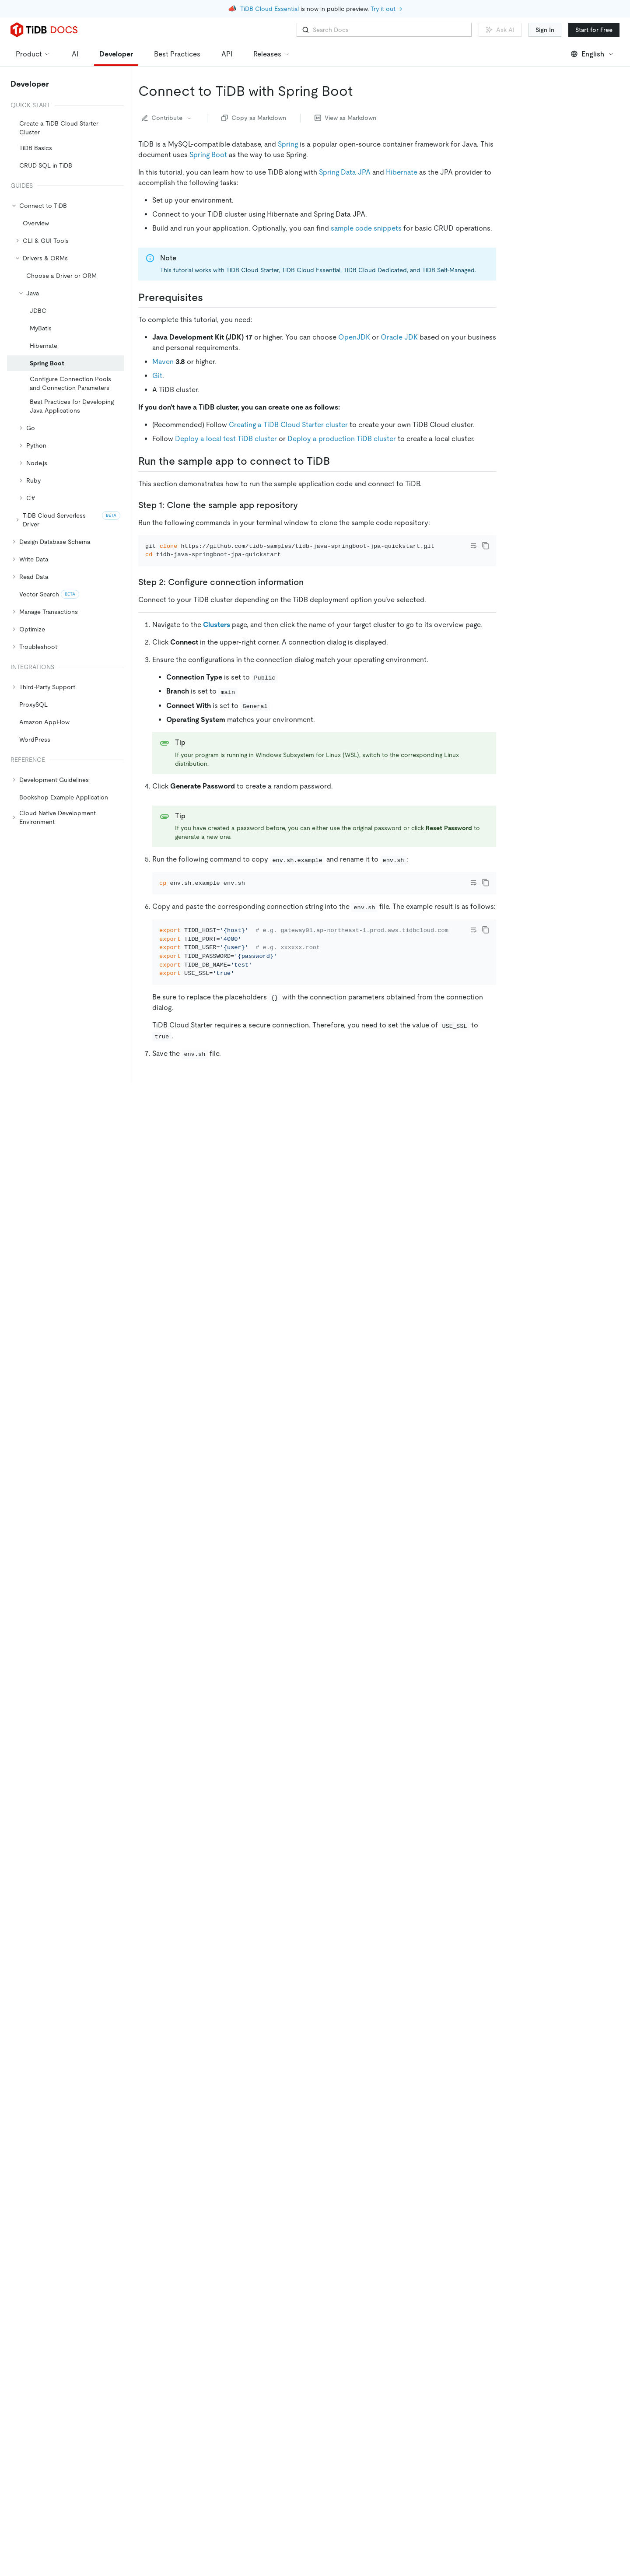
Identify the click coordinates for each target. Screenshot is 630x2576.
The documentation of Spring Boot (221, 2103)
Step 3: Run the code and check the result (572, 180)
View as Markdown (345, 117)
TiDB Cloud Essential (269, 8)
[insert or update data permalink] (229, 1796)
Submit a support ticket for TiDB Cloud (214, 2275)
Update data (306, 1856)
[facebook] (537, 2422)
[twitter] (501, 2422)
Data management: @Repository (566, 221)
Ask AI (500, 29)
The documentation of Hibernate (218, 2131)
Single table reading (314, 2159)
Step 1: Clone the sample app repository (562, 138)
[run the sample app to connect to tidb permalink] (337, 461)
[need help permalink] (201, 2238)
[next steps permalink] (198, 2039)
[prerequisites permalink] (210, 297)
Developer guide (446, 2149)
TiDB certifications (391, 2187)
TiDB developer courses (291, 2187)
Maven (163, 361)
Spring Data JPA (345, 172)
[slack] (556, 2422)
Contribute (167, 117)
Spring (288, 144)
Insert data (253, 1856)
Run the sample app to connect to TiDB (563, 117)
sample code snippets (366, 228)
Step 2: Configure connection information (563, 159)
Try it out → (386, 8)
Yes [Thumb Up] (152, 2334)
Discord (239, 2261)
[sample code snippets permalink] (254, 1286)
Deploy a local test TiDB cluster (226, 439)
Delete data (254, 2017)
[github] (482, 2422)
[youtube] (593, 2422)
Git (157, 376)
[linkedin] (519, 2422)
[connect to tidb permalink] (212, 1357)
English (592, 54)
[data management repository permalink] (283, 1609)
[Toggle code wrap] (473, 546)
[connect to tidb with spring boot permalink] (359, 91)
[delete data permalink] (192, 1957)
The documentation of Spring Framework (231, 2089)
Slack (270, 2261)
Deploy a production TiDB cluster (341, 439)
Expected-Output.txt (220, 1264)
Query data (254, 1936)
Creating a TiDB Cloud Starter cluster (288, 425)
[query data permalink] (190, 1877)
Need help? (530, 282)
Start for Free (593, 29)
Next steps (529, 270)
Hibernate (401, 172)
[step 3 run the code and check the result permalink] (313, 1128)
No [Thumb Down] (187, 2334)
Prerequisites (532, 100)
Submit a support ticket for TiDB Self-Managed (226, 2289)
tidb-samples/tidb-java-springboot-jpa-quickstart (409, 1326)
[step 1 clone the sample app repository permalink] (305, 505)
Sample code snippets (546, 196)
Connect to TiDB (545, 209)
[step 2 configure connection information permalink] (310, 593)
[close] (613, 2508)
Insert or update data (551, 233)
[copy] (486, 546)
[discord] (574, 2422)
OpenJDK (354, 337)
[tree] (65, 464)
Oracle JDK (399, 337)
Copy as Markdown (253, 117)
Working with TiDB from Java (349, 2216)
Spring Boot (208, 155)
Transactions (368, 2159)
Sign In (545, 29)
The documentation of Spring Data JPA (228, 2117)
